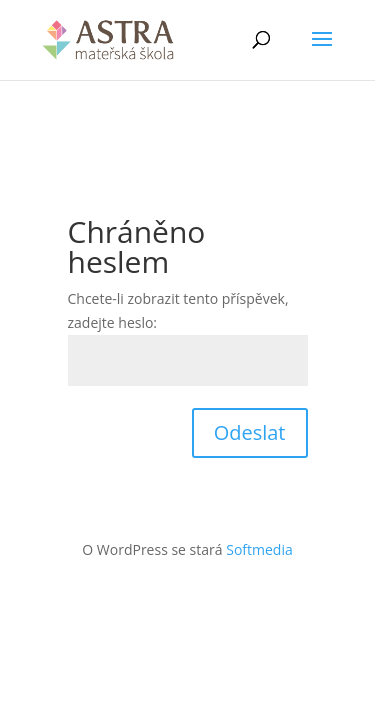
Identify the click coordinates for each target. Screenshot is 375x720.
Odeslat (250, 432)
